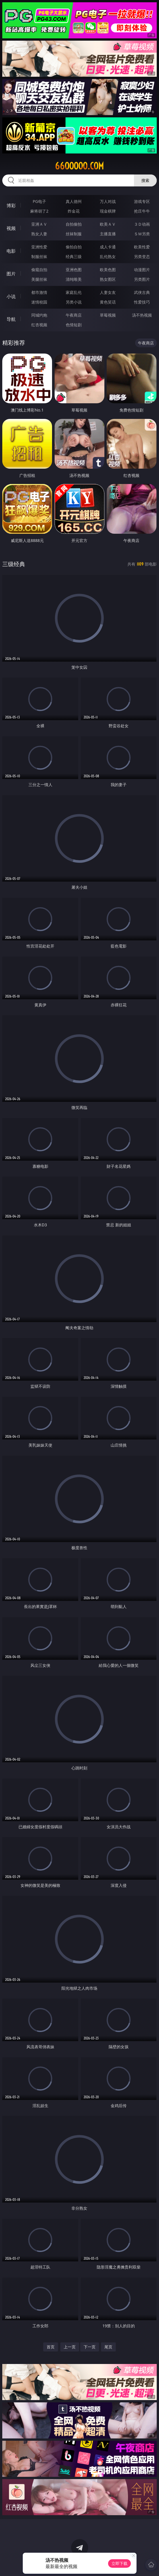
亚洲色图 (74, 269)
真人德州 (74, 201)
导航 (11, 319)
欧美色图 (108, 269)
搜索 (145, 180)
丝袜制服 (74, 233)
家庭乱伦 (74, 292)
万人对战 (108, 201)
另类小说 (74, 302)
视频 (11, 228)
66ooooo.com (79, 166)
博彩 (11, 205)
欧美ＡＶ (108, 224)
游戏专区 (142, 201)
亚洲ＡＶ (39, 224)
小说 (11, 296)
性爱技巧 (142, 302)
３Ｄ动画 (142, 224)
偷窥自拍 (39, 269)
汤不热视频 (142, 315)
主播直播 (108, 233)
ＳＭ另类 (142, 233)
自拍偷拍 (74, 224)
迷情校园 (39, 302)
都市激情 (39, 292)
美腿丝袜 (39, 279)
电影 (11, 251)
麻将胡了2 (39, 211)
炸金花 (74, 211)
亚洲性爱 (39, 247)
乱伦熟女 (108, 256)
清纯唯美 (74, 279)
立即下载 (119, 2563)
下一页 (90, 2346)
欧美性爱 (142, 247)
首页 (51, 2346)
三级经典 (13, 564)
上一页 (70, 2346)
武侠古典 (142, 292)
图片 (11, 274)
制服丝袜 (39, 256)
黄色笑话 (108, 302)
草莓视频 (108, 315)
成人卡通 (108, 247)
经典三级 (74, 256)
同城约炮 (39, 315)
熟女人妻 (39, 233)
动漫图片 (142, 269)
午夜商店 (74, 315)
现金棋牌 (108, 211)
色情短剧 (74, 324)
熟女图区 (108, 279)
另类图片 (142, 279)
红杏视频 (39, 324)
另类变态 (142, 256)
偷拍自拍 (74, 247)
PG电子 (39, 201)
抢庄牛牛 (142, 211)
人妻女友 (108, 292)
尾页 (108, 2346)
